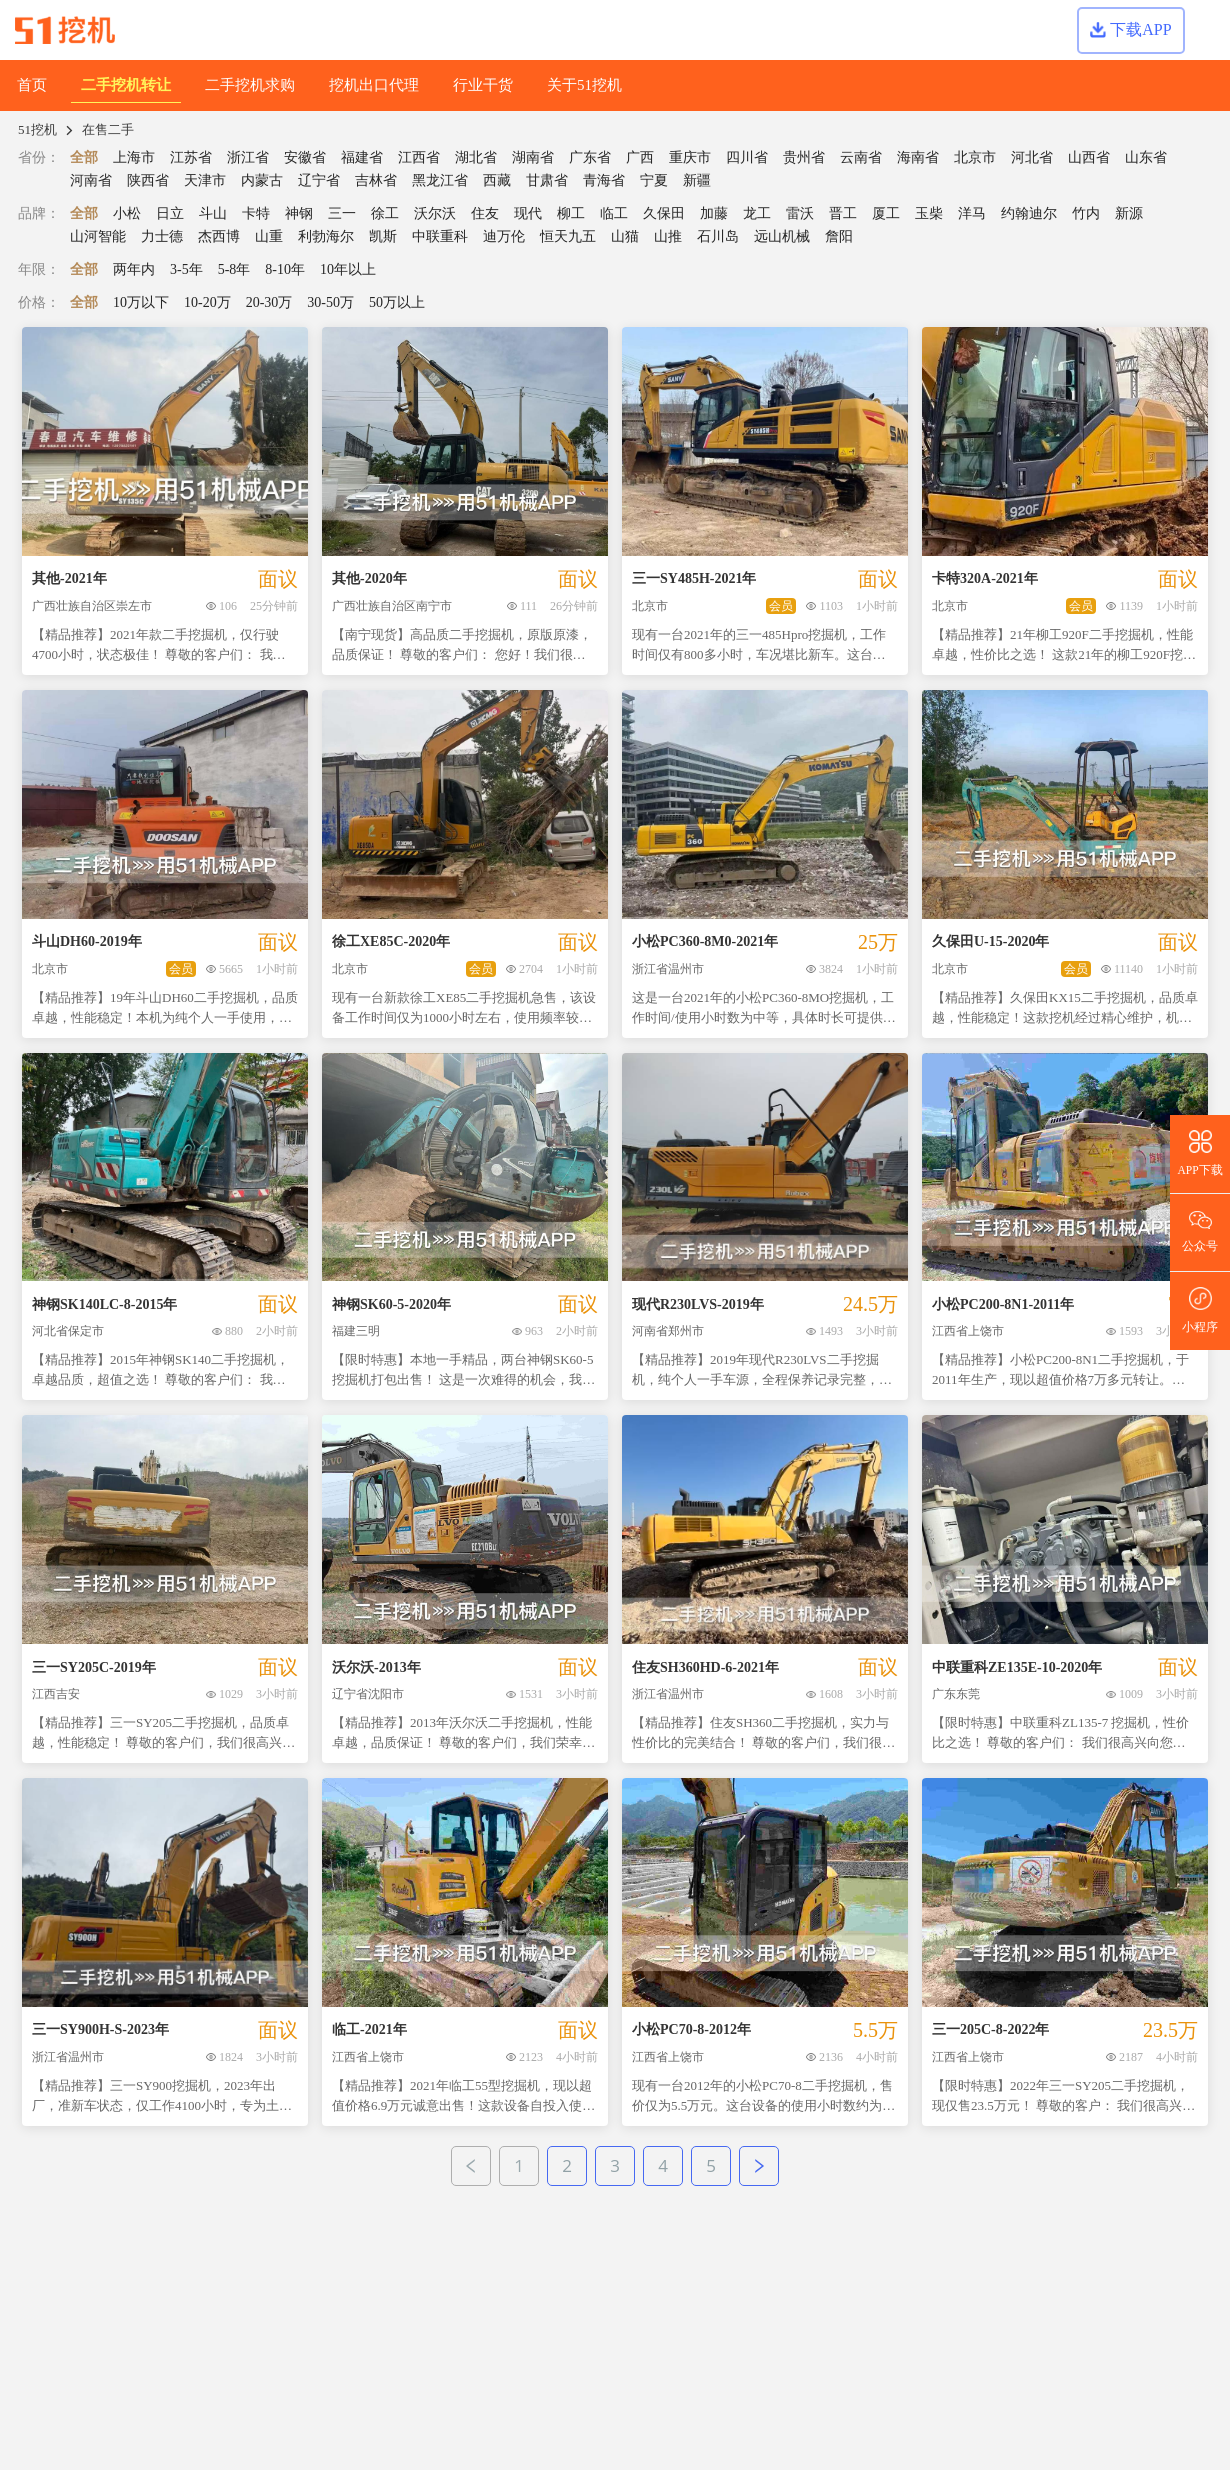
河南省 (91, 180)
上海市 (134, 157)
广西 (640, 157)
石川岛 (718, 236)
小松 (127, 213)
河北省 (1032, 157)
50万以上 (397, 302)
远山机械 (782, 236)
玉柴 (929, 213)
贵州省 (804, 157)
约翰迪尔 (1029, 213)
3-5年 (186, 269)
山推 (668, 236)
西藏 (497, 180)
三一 (342, 213)
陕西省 (148, 180)
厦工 (886, 213)
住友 (485, 213)
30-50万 (330, 302)
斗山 (213, 213)
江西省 (419, 157)
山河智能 (98, 236)
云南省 (861, 157)
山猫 (625, 236)
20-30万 (269, 302)
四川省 (747, 157)
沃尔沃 (435, 213)
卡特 (256, 213)
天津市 (205, 180)
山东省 (1146, 157)
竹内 (1086, 213)
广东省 (590, 157)
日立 (170, 213)
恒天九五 (568, 236)
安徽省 (305, 157)
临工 (614, 213)
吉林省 (376, 180)
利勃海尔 (326, 236)
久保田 (664, 213)
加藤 (714, 213)
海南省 (918, 157)
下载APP (1130, 29)
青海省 (604, 180)
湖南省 (533, 157)
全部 (84, 157)
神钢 (299, 213)
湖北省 (476, 157)
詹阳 (839, 236)
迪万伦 (504, 236)
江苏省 (191, 157)
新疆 (697, 180)
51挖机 (37, 129)
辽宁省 (319, 180)
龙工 (757, 213)
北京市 (975, 157)
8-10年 (285, 269)
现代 (528, 213)
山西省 (1089, 157)
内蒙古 (262, 180)
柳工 (571, 213)
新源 (1129, 213)
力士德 (162, 236)
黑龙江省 (440, 180)
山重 (269, 236)
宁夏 (654, 180)
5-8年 (234, 269)
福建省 (362, 157)
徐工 (385, 213)
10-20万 (207, 302)
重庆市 (690, 157)
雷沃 (800, 213)
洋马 (972, 213)
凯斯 (383, 236)
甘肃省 (547, 180)
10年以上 (348, 269)
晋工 (843, 213)
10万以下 (141, 302)
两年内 (134, 269)
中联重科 (440, 236)
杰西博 (219, 236)
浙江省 (248, 157)
